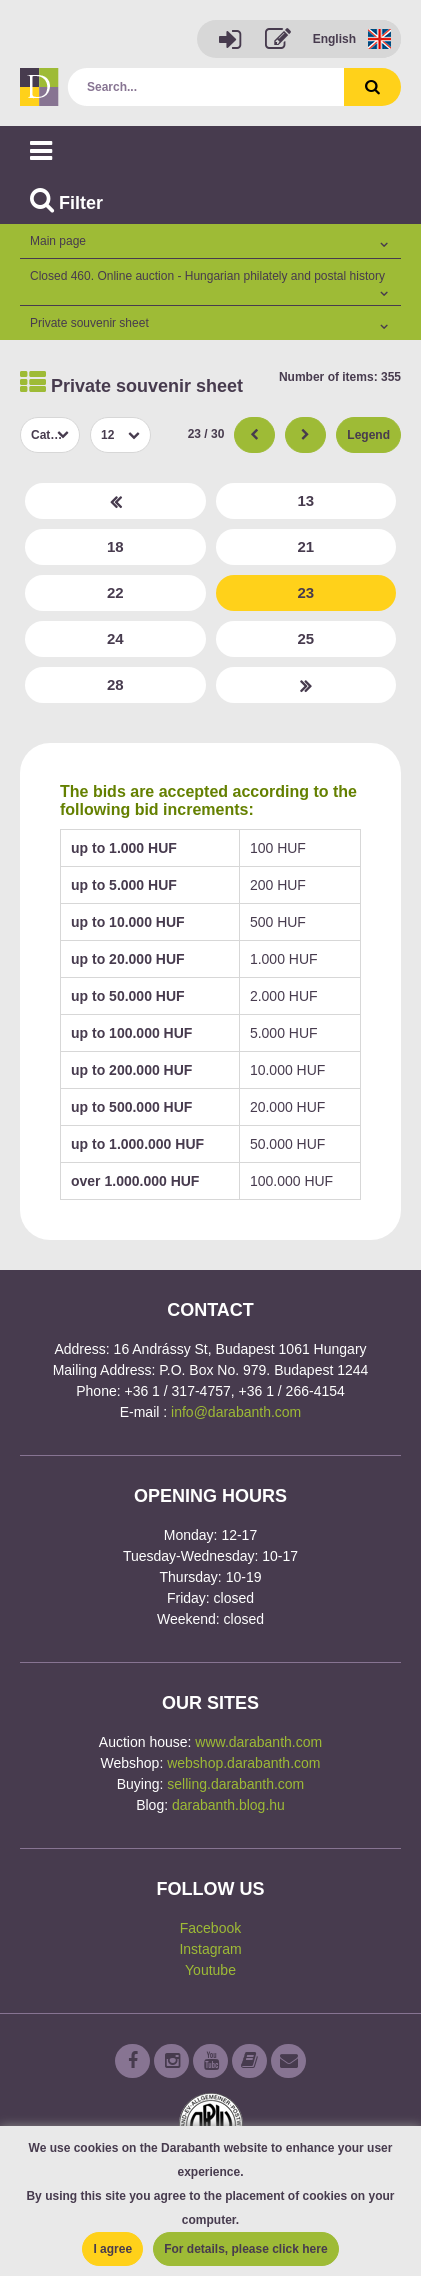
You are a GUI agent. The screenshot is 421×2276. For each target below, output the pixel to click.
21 (305, 546)
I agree (112, 2249)
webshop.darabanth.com (243, 1763)
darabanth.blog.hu (228, 1805)
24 (115, 638)
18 (115, 546)
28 (115, 684)
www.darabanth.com (258, 1742)
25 (305, 638)
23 (305, 592)
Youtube (210, 1970)
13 (305, 500)
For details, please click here (245, 2249)
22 (115, 592)
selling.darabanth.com (235, 1784)
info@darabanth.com (236, 1412)
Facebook (210, 1928)
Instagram (210, 1949)
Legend (368, 435)
